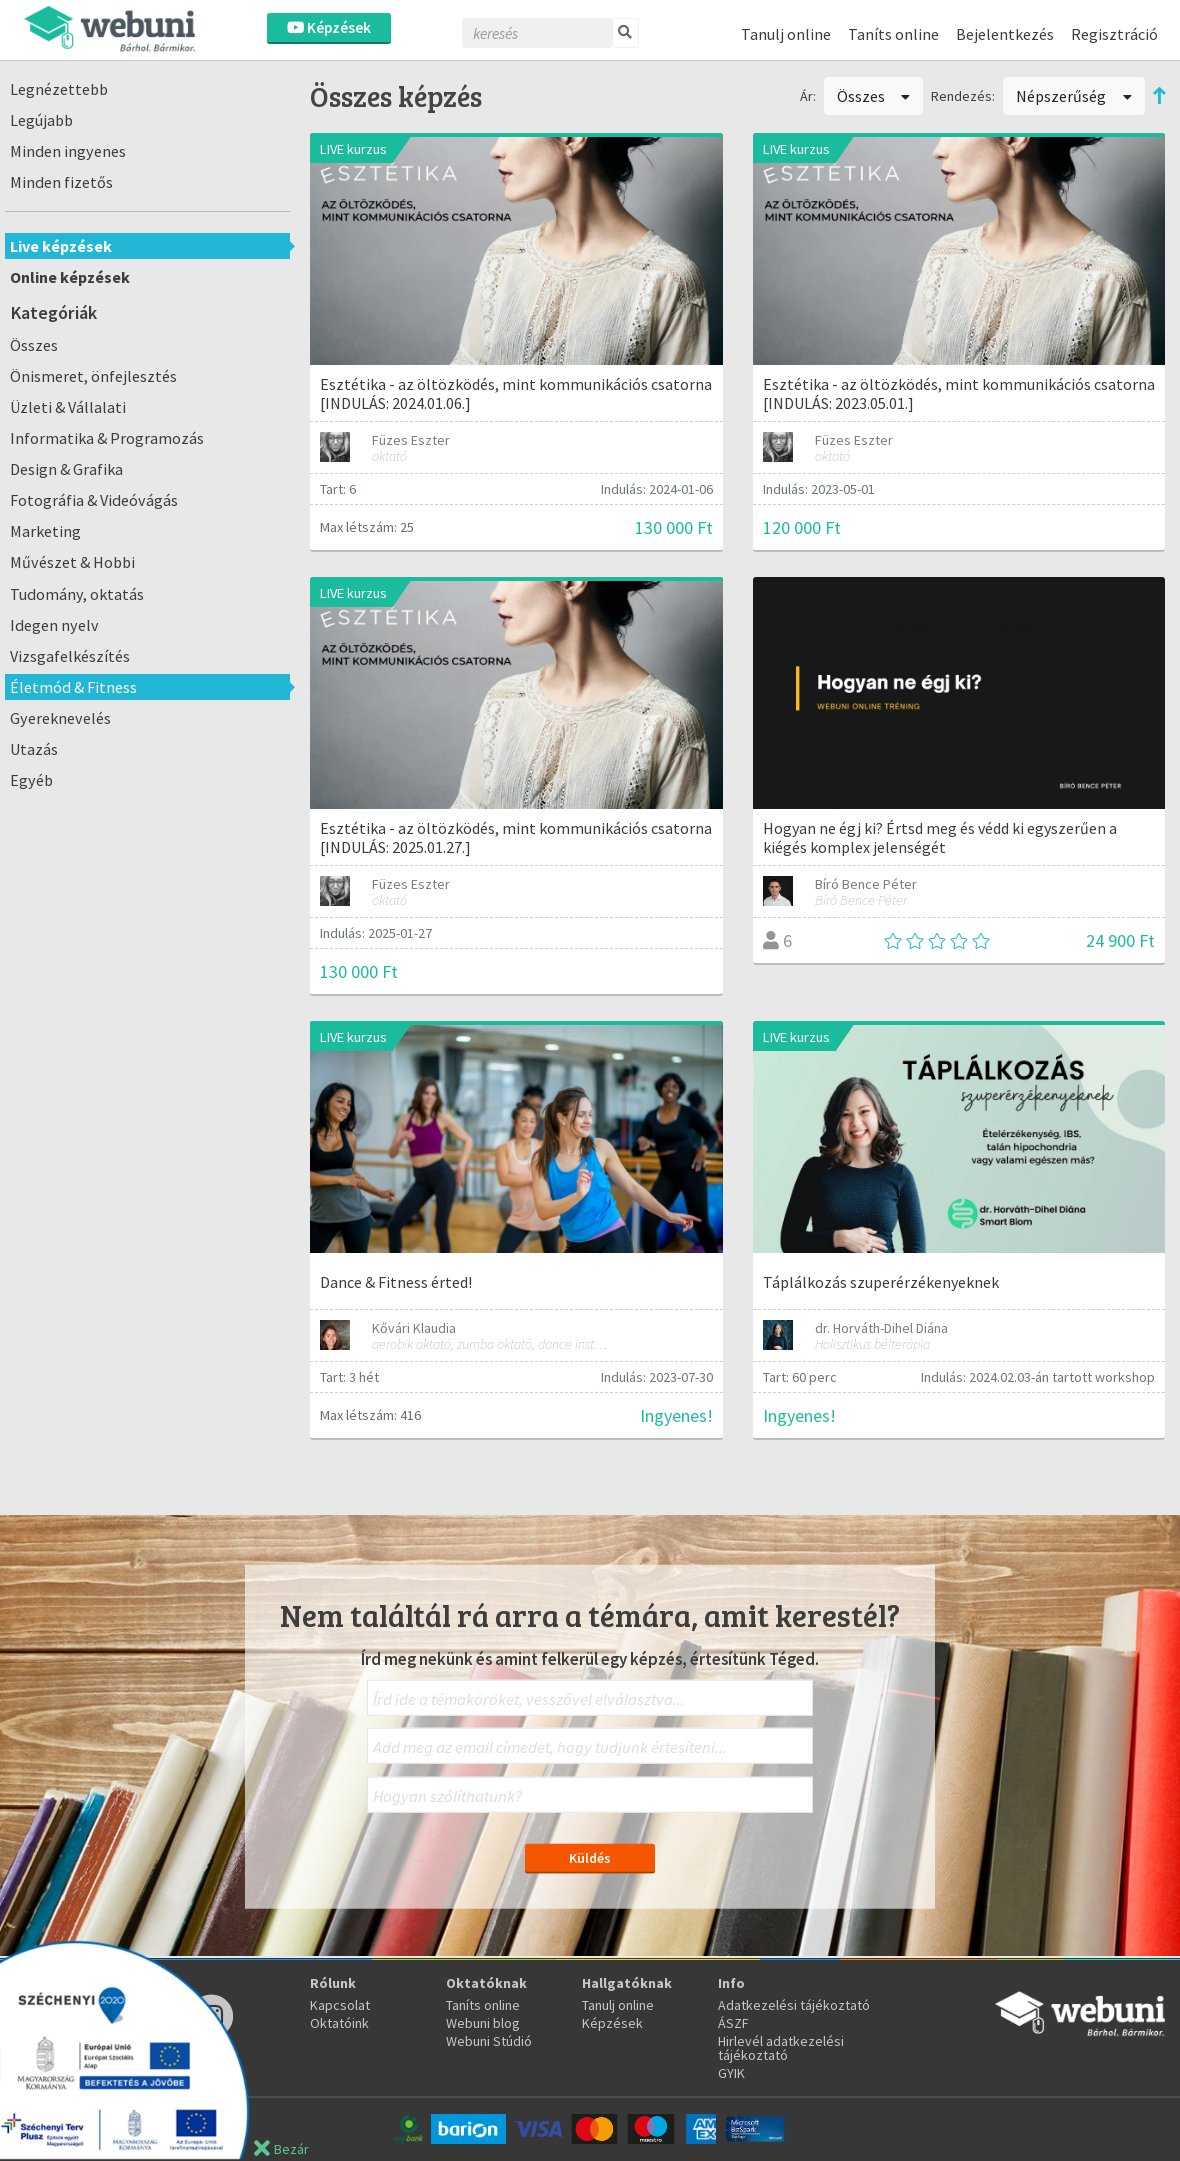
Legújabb (41, 120)
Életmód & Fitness (73, 687)
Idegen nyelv (54, 625)
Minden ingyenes (68, 151)
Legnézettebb (59, 89)
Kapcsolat (340, 2005)
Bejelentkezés (1005, 34)
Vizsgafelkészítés (70, 656)
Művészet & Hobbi (72, 562)
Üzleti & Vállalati (68, 407)
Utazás (34, 749)
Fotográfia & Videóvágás (94, 500)
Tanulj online (786, 34)
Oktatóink (339, 2023)
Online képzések (70, 277)
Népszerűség (1074, 96)
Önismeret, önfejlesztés (93, 376)
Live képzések (61, 246)
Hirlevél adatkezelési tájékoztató (781, 2048)
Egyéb (31, 780)
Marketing (45, 531)
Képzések (329, 27)
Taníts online (893, 34)
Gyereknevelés (60, 718)
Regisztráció (1114, 34)
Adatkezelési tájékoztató (794, 2005)
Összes (34, 345)
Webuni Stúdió (489, 2041)
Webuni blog (483, 2023)
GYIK (731, 2073)
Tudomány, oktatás (77, 594)
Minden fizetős (61, 182)
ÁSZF (733, 2023)
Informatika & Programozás (107, 438)
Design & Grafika (66, 469)
